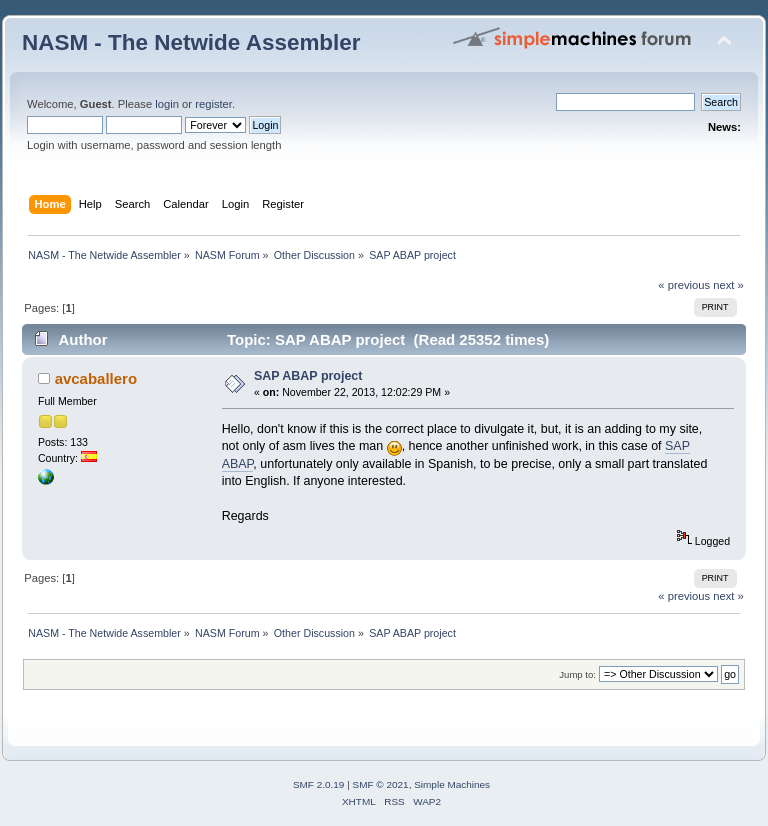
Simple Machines (452, 784)
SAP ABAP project (308, 376)
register (213, 104)
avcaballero (96, 378)
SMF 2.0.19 (319, 784)
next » (728, 285)
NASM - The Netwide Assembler (191, 42)
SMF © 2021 (381, 784)
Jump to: (577, 674)
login (167, 104)
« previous (684, 285)
